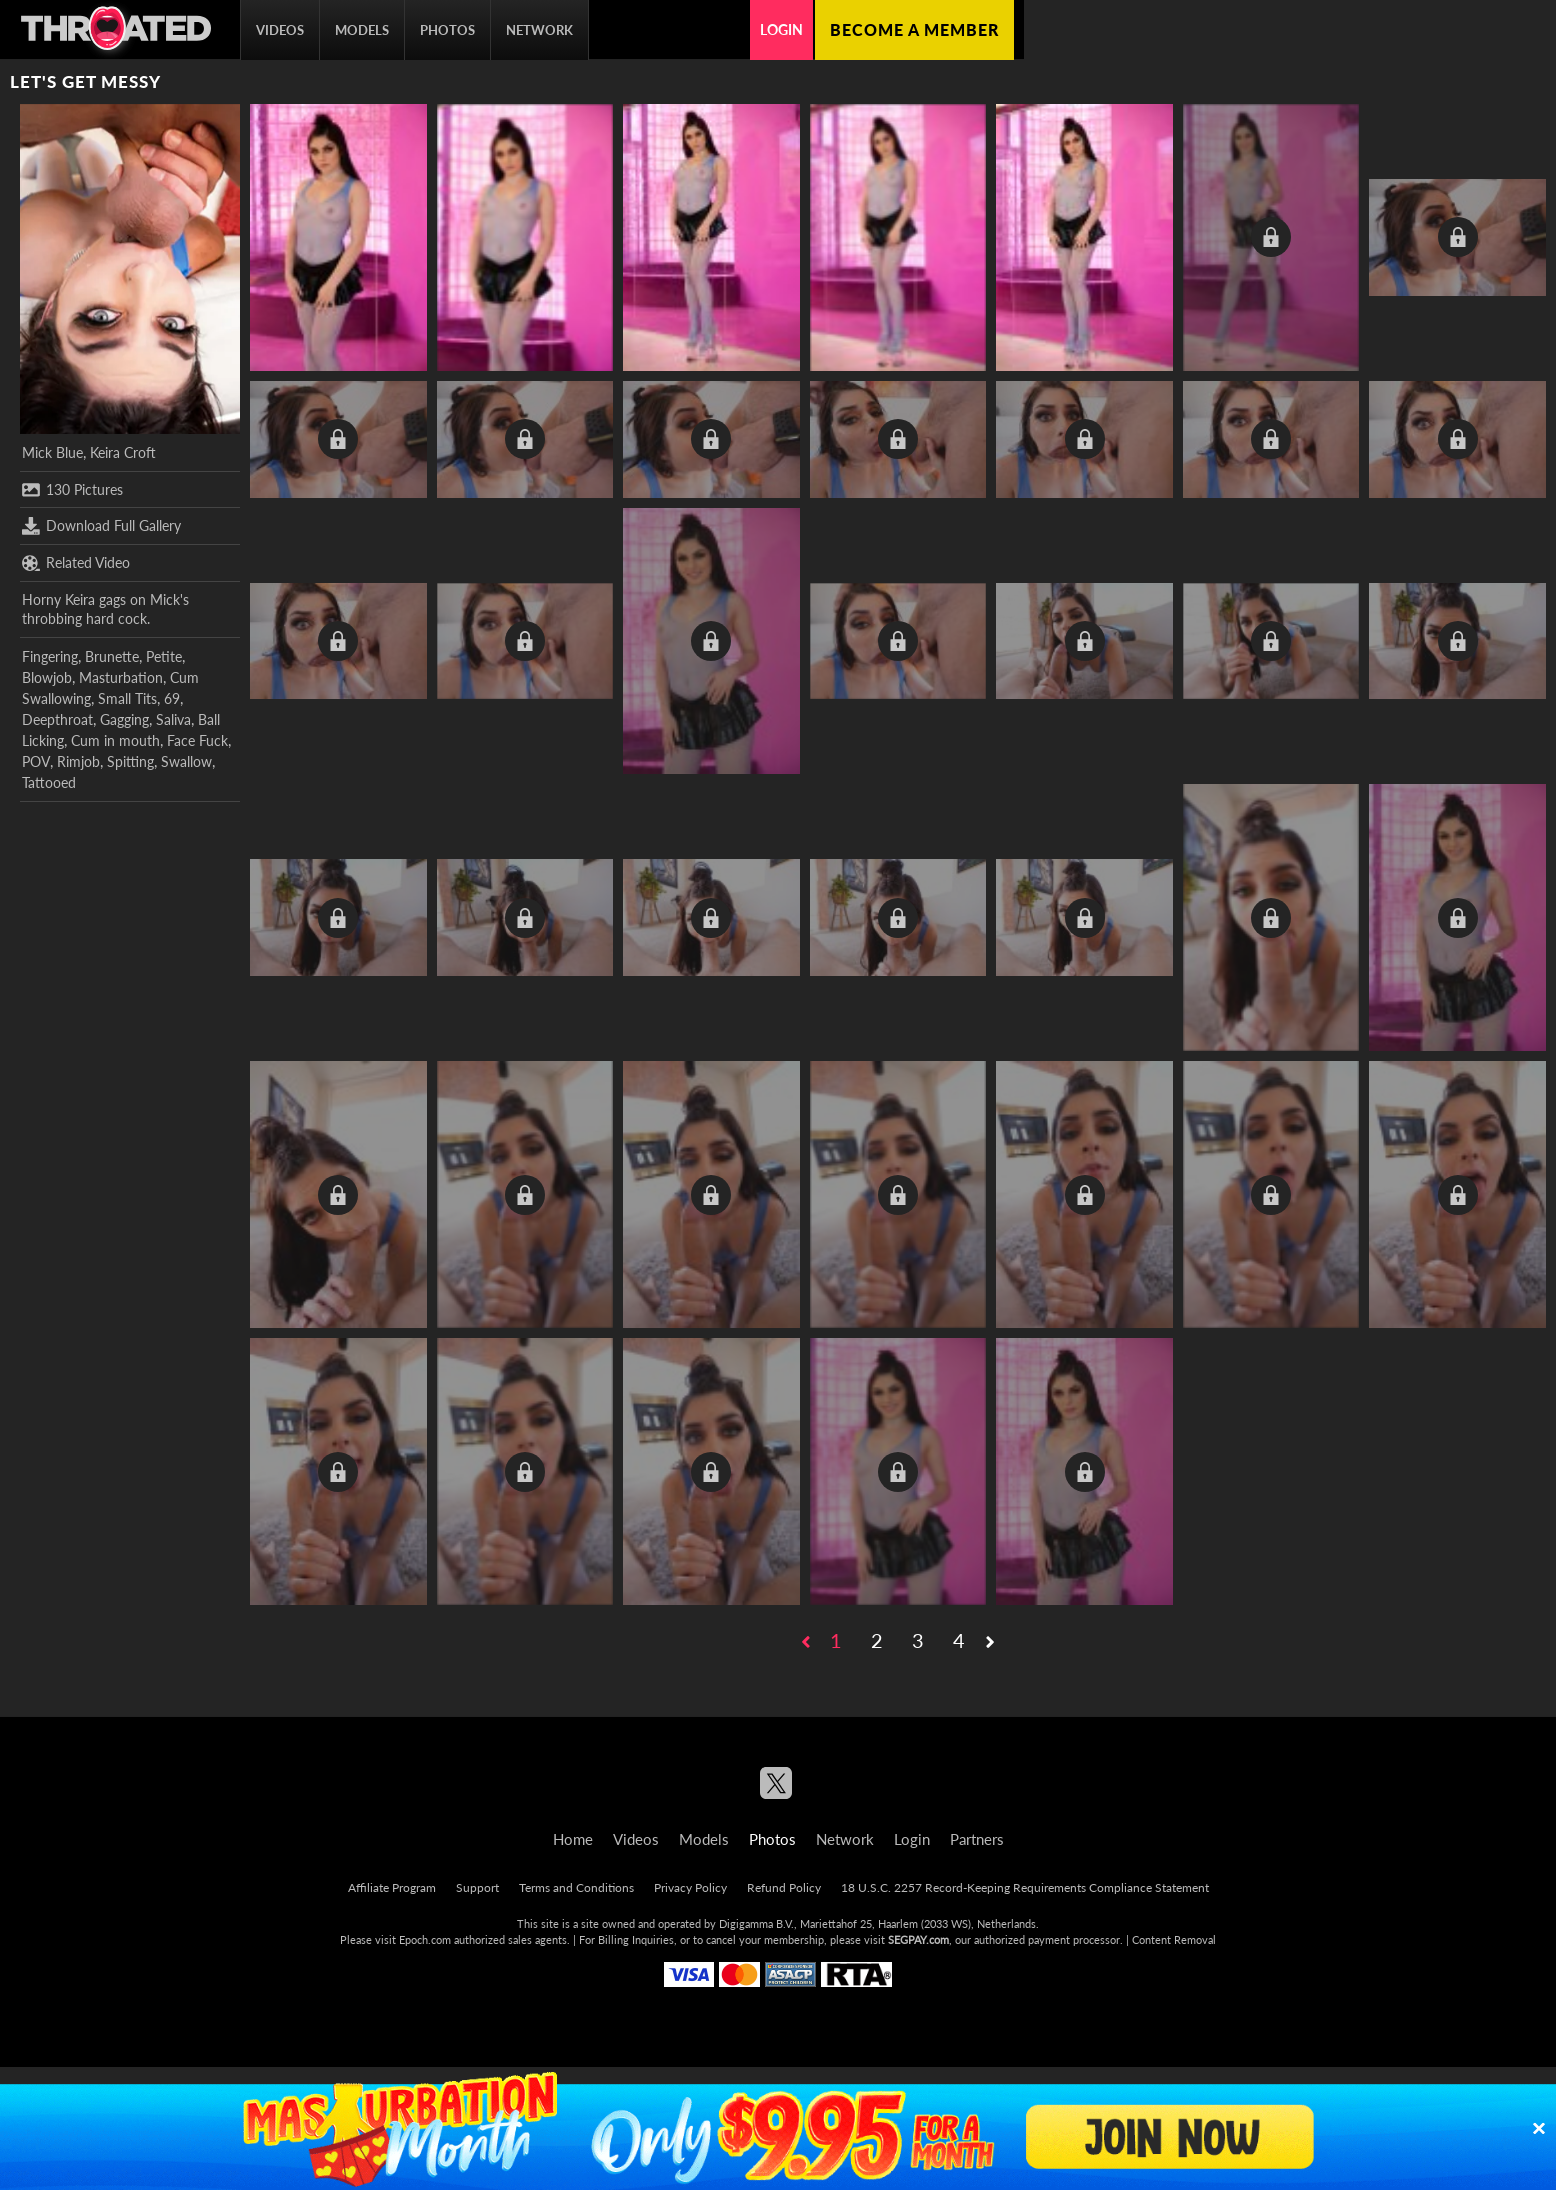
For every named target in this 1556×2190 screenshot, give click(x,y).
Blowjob (47, 677)
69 (172, 698)
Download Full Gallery (101, 526)
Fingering (50, 656)
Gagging (124, 719)
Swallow (186, 761)
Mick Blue (52, 452)
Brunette (112, 656)
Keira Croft (123, 452)
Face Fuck (197, 740)
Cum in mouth (115, 740)
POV (36, 761)
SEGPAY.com (918, 1939)
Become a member (914, 29)
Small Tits (127, 698)
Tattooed (49, 782)
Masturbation (121, 677)
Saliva (173, 719)
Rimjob (78, 761)
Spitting (130, 761)
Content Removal (1174, 1939)
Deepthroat (57, 719)
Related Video (76, 563)
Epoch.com (425, 1939)
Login (781, 29)
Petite (164, 656)
